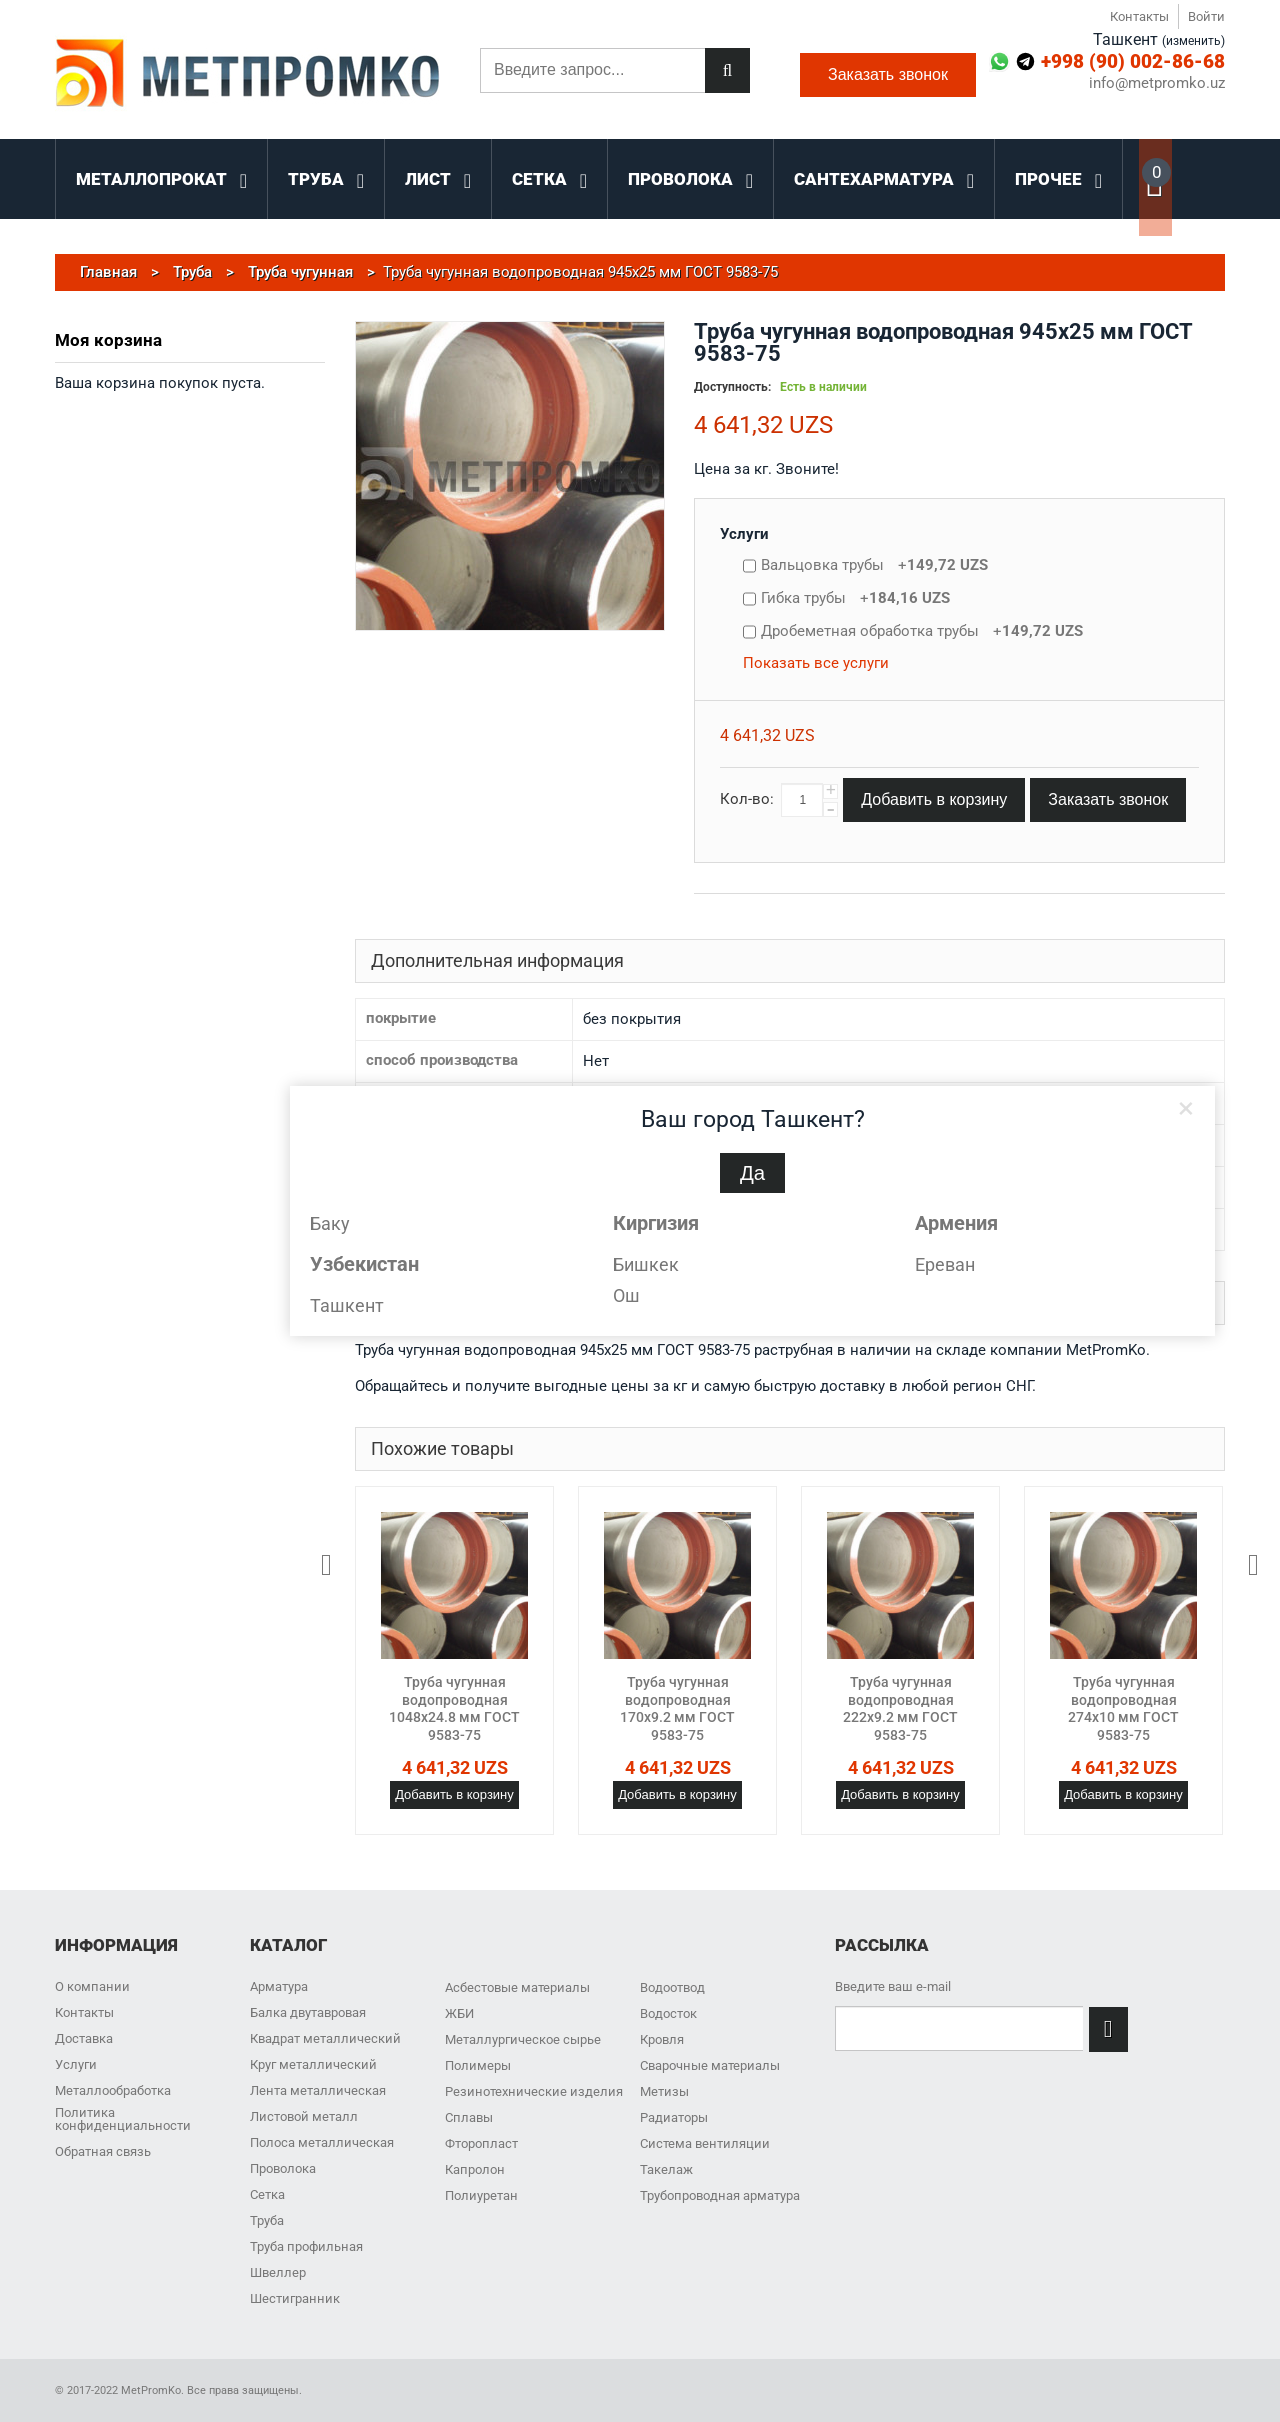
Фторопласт (481, 2143)
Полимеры (478, 2065)
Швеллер (278, 2272)
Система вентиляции (705, 2143)
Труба (267, 2220)
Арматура (279, 1986)
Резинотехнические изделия (534, 2091)
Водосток (668, 2013)
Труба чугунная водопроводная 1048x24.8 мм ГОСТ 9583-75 (454, 1708)
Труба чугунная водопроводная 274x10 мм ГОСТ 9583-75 (1123, 1708)
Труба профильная (306, 2246)
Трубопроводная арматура (720, 2195)
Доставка (84, 2038)
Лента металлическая (318, 2090)
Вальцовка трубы (874, 565)
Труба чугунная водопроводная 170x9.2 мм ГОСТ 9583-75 (677, 1708)
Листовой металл (304, 2116)
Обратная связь (103, 2151)
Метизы (664, 2091)
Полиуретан (481, 2195)
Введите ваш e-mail (893, 1986)
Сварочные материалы (710, 2065)
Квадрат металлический (325, 2038)
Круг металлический (313, 2064)
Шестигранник (295, 2298)
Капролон (475, 2169)
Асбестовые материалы (517, 1987)
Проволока (283, 2168)
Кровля (662, 2039)
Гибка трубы (855, 598)
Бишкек (646, 1264)
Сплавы (469, 2117)
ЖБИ (459, 2013)
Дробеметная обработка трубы (922, 631)
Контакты (1139, 16)
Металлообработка (113, 2090)
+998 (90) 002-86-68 (1133, 61)
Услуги (744, 534)
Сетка (267, 2194)
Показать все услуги (816, 663)
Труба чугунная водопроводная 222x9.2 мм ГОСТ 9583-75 (900, 1708)
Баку (330, 1223)
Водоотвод (672, 1987)
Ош (626, 1295)
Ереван (945, 1264)
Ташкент (347, 1305)
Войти (1206, 16)
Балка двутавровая (308, 2012)
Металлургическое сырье (523, 2039)
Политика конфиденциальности (123, 2119)
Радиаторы (674, 2117)
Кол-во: (747, 799)
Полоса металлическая (322, 2142)
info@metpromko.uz (1157, 83)
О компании (92, 1986)
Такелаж (666, 2169)
